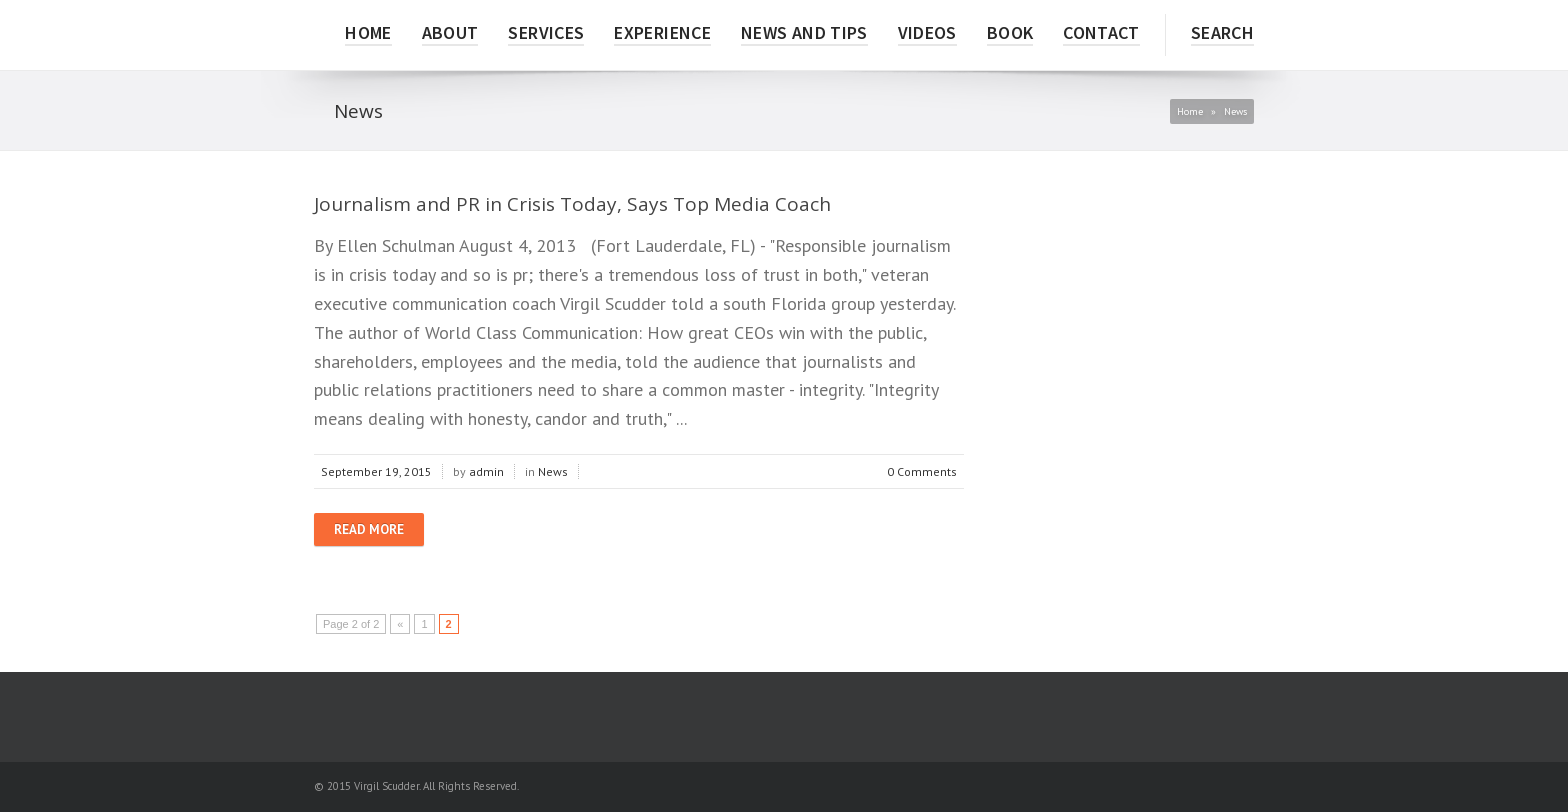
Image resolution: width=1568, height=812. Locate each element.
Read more (369, 529)
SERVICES (546, 32)
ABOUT (450, 32)
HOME (368, 32)
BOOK (1010, 32)
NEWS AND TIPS (804, 32)
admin (486, 471)
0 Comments (922, 471)
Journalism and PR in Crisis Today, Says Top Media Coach (572, 204)
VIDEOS (927, 32)
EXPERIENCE (662, 32)
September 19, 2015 (376, 471)
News (553, 471)
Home (1190, 111)
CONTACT (1101, 32)
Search (1222, 32)
